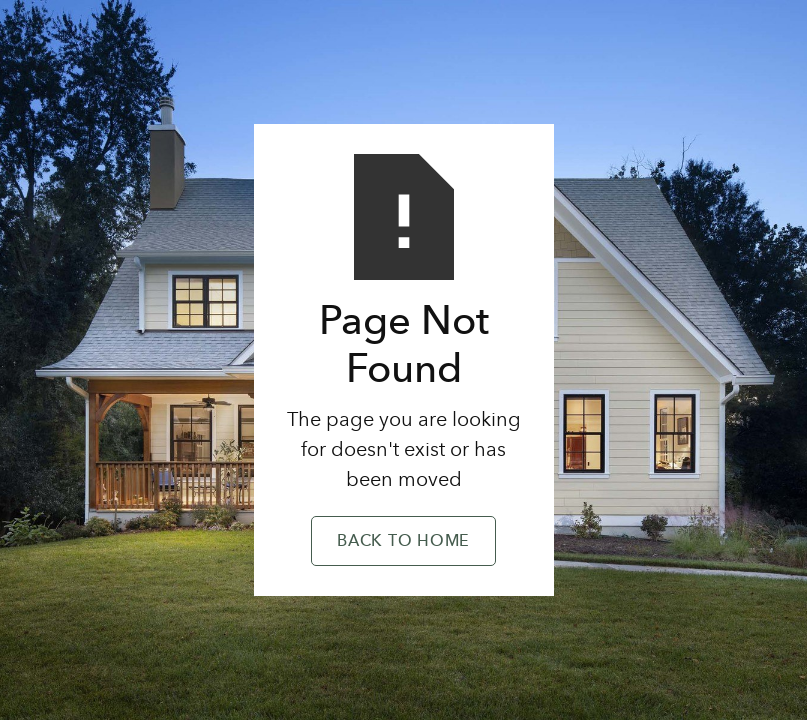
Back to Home (403, 542)
